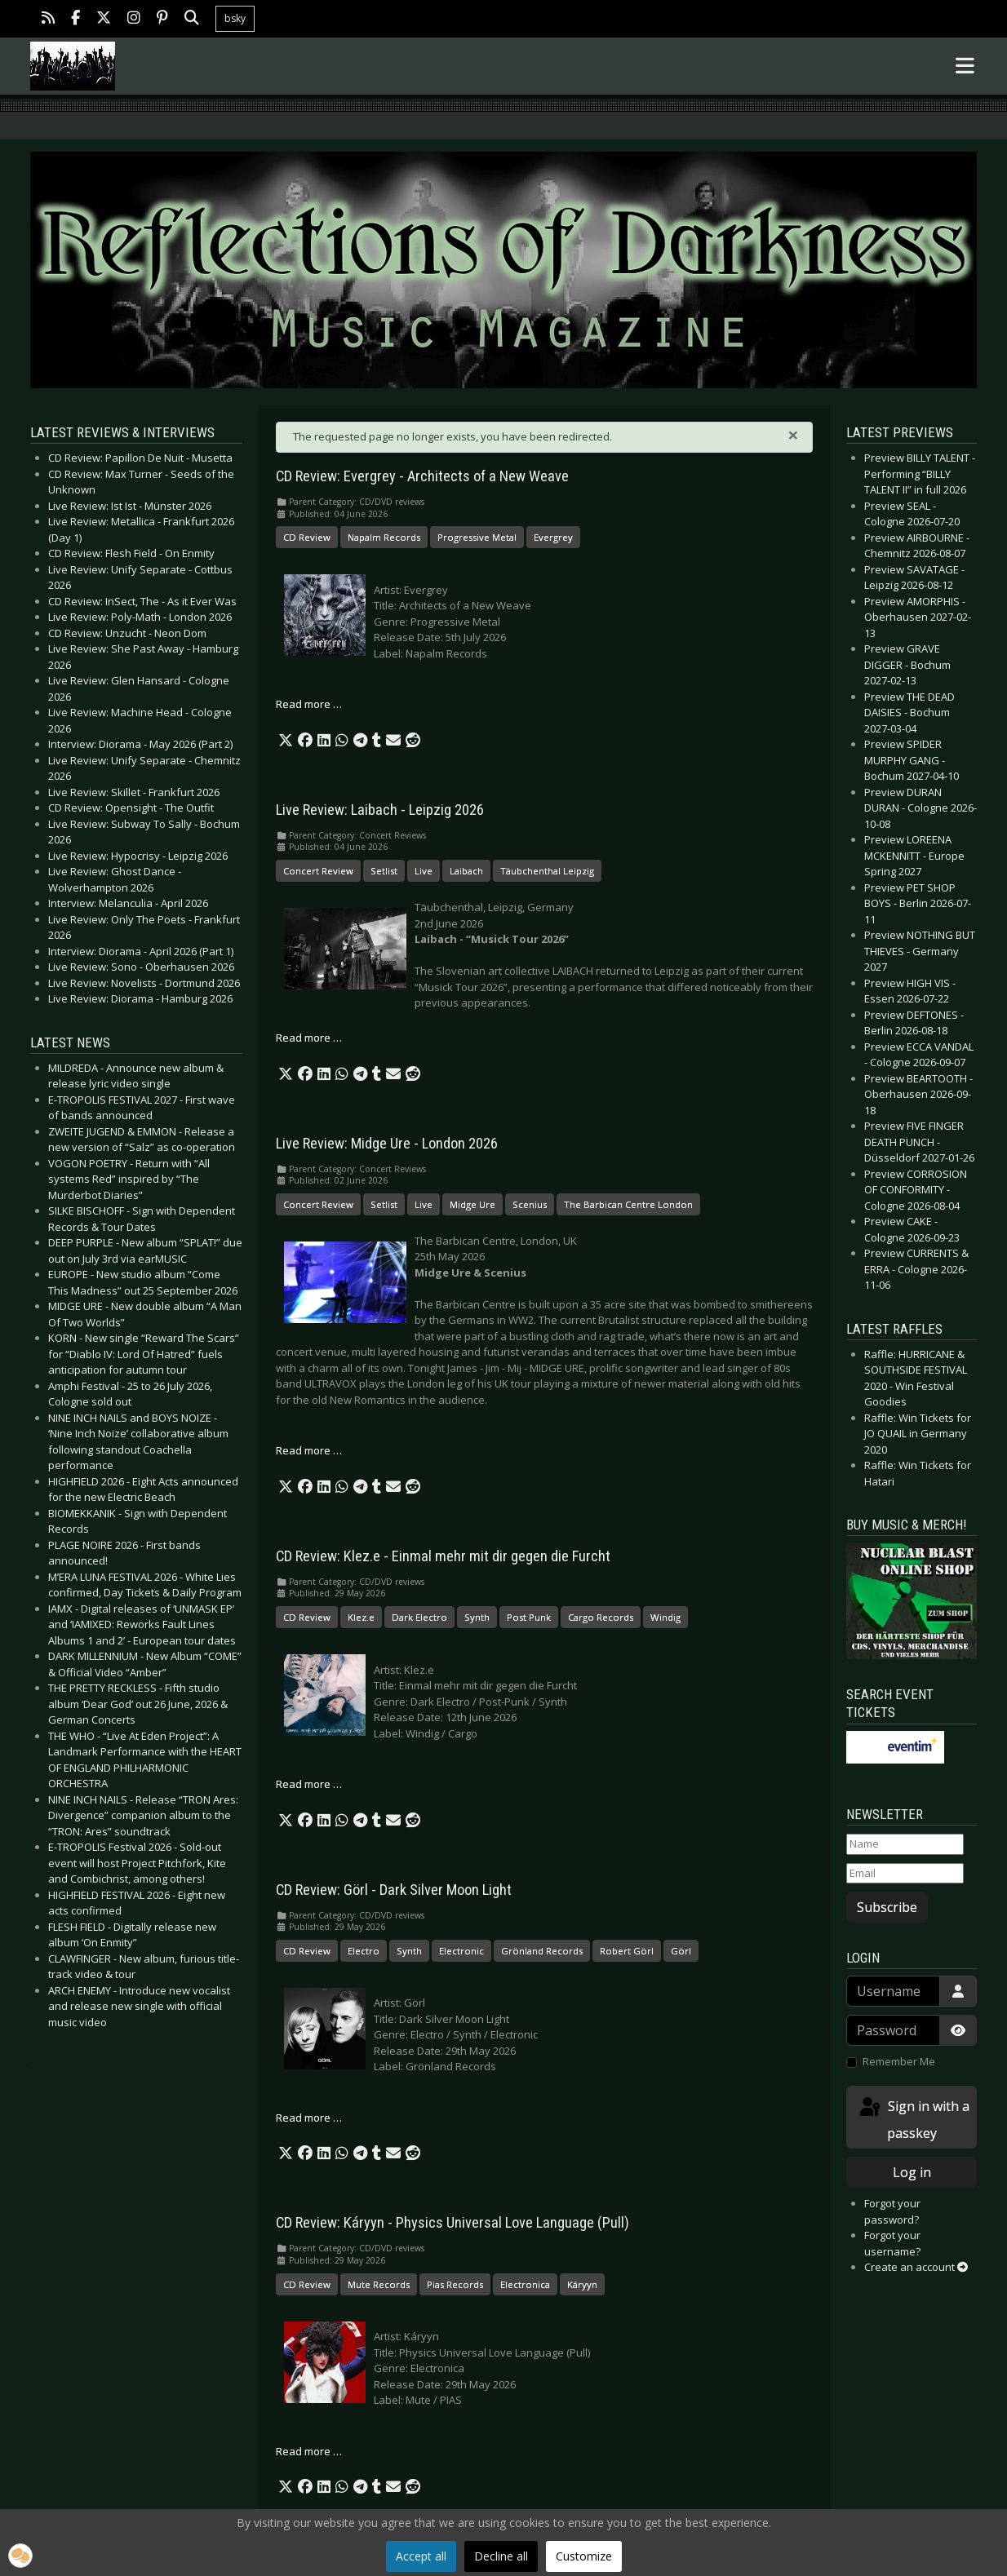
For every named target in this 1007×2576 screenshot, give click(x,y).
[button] (285, 740)
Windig (665, 1617)
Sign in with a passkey (913, 2119)
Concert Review (318, 871)
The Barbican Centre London (628, 1204)
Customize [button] (584, 2556)
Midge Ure (472, 1204)
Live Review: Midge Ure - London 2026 (387, 1144)
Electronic (461, 1951)
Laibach (466, 871)
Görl (681, 1951)
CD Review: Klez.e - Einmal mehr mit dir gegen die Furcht (443, 1556)
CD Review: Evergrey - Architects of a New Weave (422, 476)
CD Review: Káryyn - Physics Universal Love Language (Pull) (452, 2223)
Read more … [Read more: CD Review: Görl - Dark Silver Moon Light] (309, 2117)
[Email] (905, 1873)
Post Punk (529, 1617)
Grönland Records (542, 1951)
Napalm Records (384, 537)
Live (424, 871)
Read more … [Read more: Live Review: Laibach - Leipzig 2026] (309, 1037)
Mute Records (379, 2284)
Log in (912, 2172)
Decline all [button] (501, 2556)
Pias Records (455, 2284)
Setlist (383, 871)
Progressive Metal (477, 537)
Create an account (916, 2267)
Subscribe (887, 1907)
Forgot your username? (892, 2243)
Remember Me (899, 2061)
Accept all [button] (421, 2556)
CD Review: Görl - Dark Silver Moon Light (394, 1890)
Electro (363, 1951)
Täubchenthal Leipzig (547, 871)
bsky (235, 18)
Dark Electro (419, 1617)
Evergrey (553, 537)
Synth (477, 1617)
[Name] (905, 1844)
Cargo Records (600, 1617)
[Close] (793, 435)
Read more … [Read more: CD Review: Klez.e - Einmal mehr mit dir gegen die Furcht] (309, 1784)
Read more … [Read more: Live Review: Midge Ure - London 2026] (309, 1450)
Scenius (529, 1204)
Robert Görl (627, 1951)
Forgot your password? (892, 2211)
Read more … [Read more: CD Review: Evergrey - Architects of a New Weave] (309, 704)
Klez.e (361, 1617)
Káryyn (582, 2284)
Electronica (525, 2284)
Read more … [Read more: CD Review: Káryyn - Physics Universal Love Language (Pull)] (309, 2451)
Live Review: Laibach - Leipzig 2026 (380, 810)
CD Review (306, 537)
